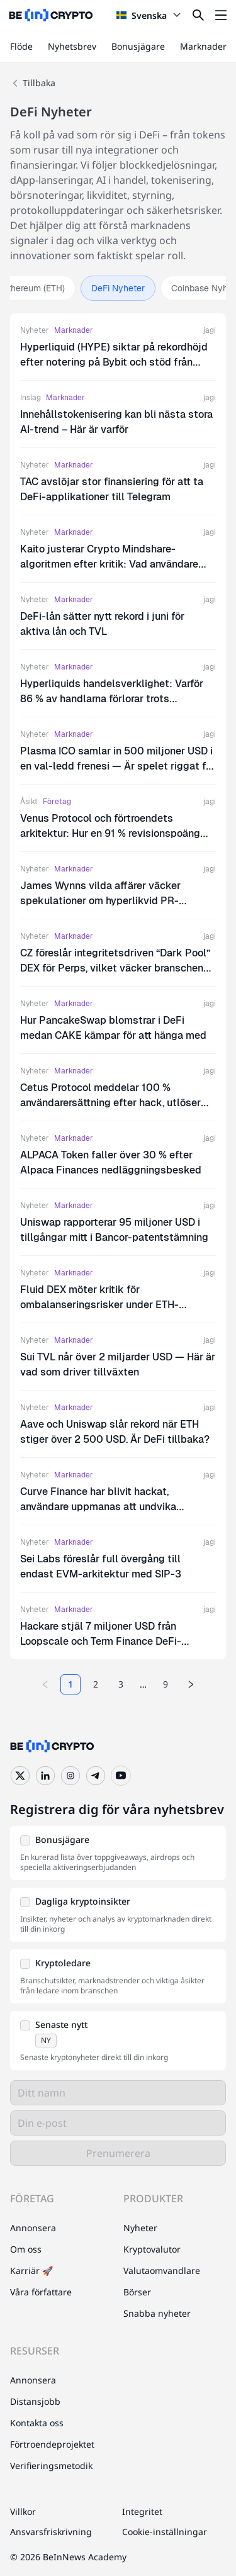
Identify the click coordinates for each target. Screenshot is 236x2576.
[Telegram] (96, 1776)
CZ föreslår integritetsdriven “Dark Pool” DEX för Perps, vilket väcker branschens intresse (115, 968)
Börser (137, 2292)
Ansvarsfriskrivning (51, 2532)
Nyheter (34, 330)
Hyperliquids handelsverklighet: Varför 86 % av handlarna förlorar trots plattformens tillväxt (111, 698)
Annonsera (33, 2228)
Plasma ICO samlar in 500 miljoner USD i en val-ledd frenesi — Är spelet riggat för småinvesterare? (117, 766)
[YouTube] (121, 1776)
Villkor (23, 2511)
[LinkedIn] (45, 1776)
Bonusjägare (138, 46)
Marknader (203, 46)
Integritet (142, 2511)
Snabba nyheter (157, 2313)
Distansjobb (35, 2401)
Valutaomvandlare (161, 2270)
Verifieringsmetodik (51, 2466)
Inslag (30, 398)
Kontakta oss (37, 2423)
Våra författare (41, 2292)
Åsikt (29, 802)
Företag (57, 802)
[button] (118, 1853)
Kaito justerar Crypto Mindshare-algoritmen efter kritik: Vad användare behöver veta (109, 564)
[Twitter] (20, 1776)
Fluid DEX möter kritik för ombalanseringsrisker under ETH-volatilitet (99, 1304)
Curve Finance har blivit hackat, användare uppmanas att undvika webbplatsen (98, 1506)
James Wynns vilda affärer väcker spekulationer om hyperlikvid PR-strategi (100, 900)
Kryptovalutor (152, 2249)
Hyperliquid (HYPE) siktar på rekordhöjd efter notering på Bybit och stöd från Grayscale (114, 362)
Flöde (21, 46)
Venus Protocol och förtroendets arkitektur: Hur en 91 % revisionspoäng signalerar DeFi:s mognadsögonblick (110, 833)
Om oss (26, 2249)
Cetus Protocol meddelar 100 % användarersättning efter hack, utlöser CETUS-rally (110, 1102)
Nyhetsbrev (72, 46)
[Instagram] (70, 1776)
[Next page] (191, 1684)
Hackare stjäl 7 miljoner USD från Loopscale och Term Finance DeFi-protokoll (100, 1641)
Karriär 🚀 (31, 2270)
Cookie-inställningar (164, 2532)
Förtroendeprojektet (52, 2444)
